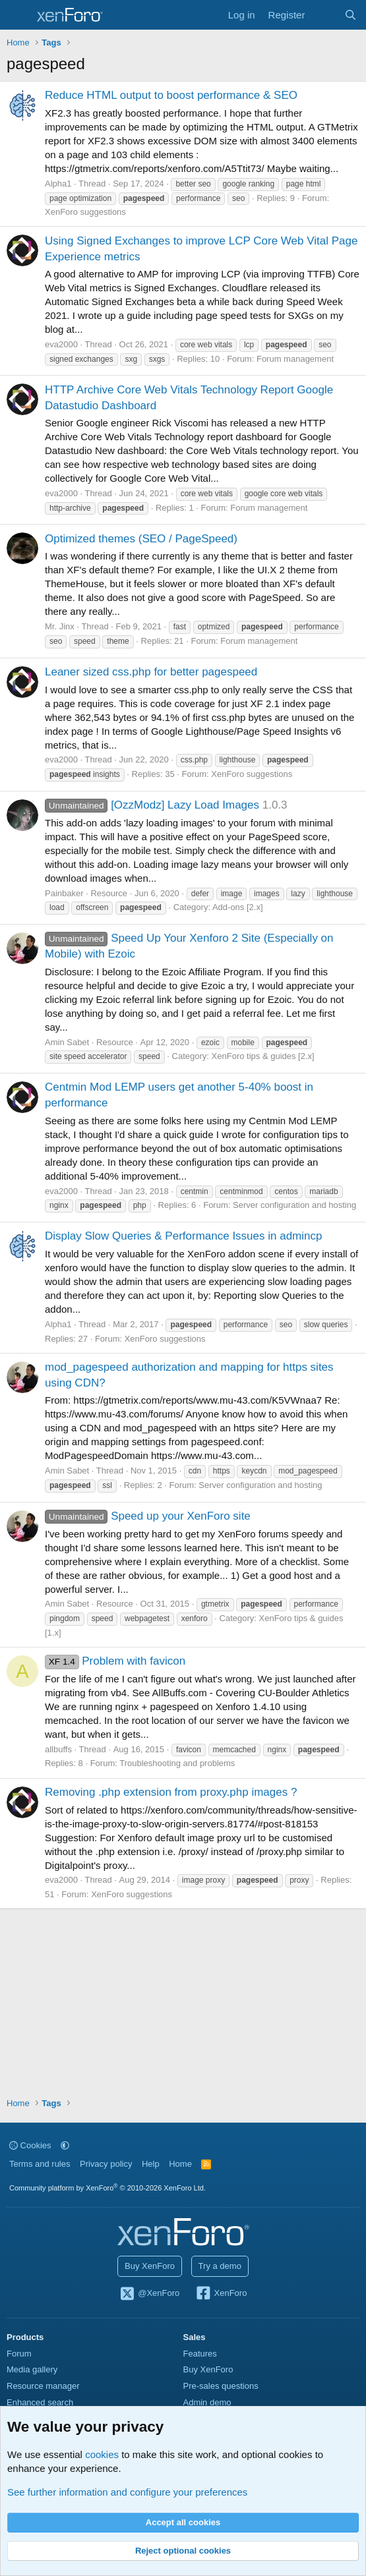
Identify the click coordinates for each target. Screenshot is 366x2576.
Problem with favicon (115, 1661)
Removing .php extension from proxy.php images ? (171, 1792)
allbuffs (58, 1749)
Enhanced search (40, 2402)
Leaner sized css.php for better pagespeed (151, 672)
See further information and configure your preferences (127, 2492)
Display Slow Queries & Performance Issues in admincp (183, 1236)
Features (200, 2354)
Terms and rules (39, 2164)
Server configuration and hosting (294, 1205)
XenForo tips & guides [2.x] (263, 1056)
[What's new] (324, 15)
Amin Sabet (67, 1042)
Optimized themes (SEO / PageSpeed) (141, 538)
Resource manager (43, 2386)
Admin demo (207, 2402)
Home (180, 2164)
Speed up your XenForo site (148, 1516)
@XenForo (149, 2293)
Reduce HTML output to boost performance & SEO (171, 95)
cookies (102, 2454)
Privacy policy (106, 2164)
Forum (19, 2354)
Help (151, 2164)
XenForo (221, 2293)
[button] (65, 2145)
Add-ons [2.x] (237, 907)
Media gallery (32, 2369)
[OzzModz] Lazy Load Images (152, 805)
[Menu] (18, 15)
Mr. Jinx (60, 626)
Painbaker (64, 893)
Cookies (30, 2145)
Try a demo (219, 2266)
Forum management (295, 359)
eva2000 (61, 344)
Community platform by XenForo (107, 2188)
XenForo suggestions (85, 212)
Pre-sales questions (221, 2386)
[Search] (350, 15)
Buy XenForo (150, 2266)
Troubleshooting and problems (177, 1763)
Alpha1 (58, 183)
